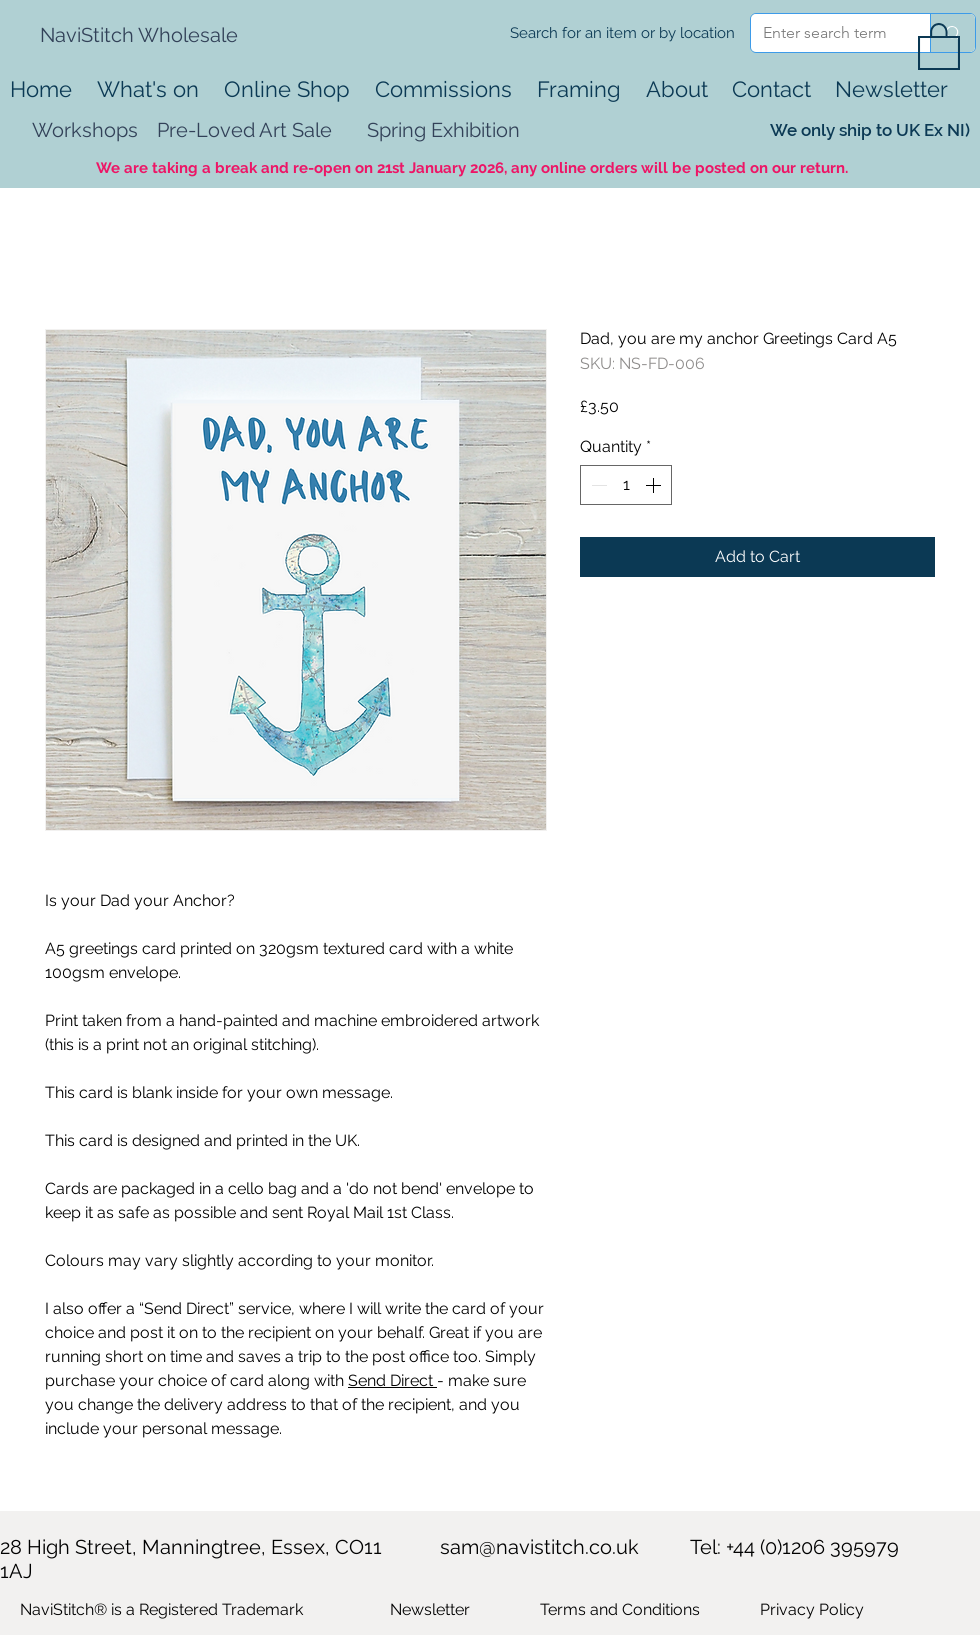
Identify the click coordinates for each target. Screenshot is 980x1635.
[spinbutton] (626, 485)
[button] (939, 45)
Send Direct (392, 1380)
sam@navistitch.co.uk (539, 1547)
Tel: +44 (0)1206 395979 (794, 1547)
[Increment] (655, 485)
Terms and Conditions (620, 1609)
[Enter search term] (825, 33)
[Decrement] (597, 485)
